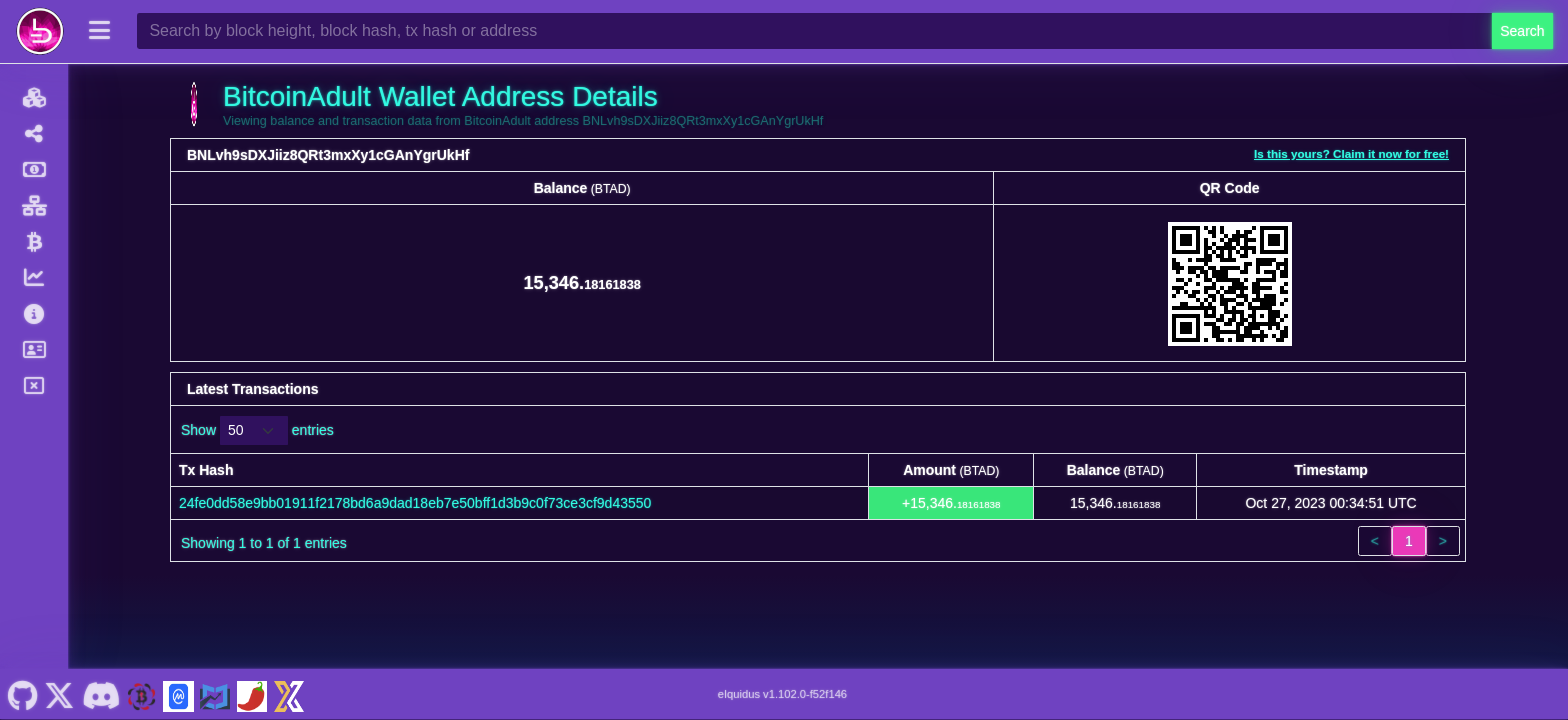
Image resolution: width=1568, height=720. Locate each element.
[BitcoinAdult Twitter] (60, 694)
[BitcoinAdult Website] (142, 694)
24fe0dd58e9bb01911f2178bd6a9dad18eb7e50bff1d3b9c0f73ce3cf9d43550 (415, 503)
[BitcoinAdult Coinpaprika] (252, 694)
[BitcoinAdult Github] (22, 694)
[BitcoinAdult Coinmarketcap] (178, 694)
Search (1522, 31)
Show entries (257, 430)
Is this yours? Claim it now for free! (1351, 153)
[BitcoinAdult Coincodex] (215, 694)
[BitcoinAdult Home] (40, 31)
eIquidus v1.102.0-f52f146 (782, 694)
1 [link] (1409, 541)
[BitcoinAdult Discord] (100, 694)
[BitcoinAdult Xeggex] (289, 694)
